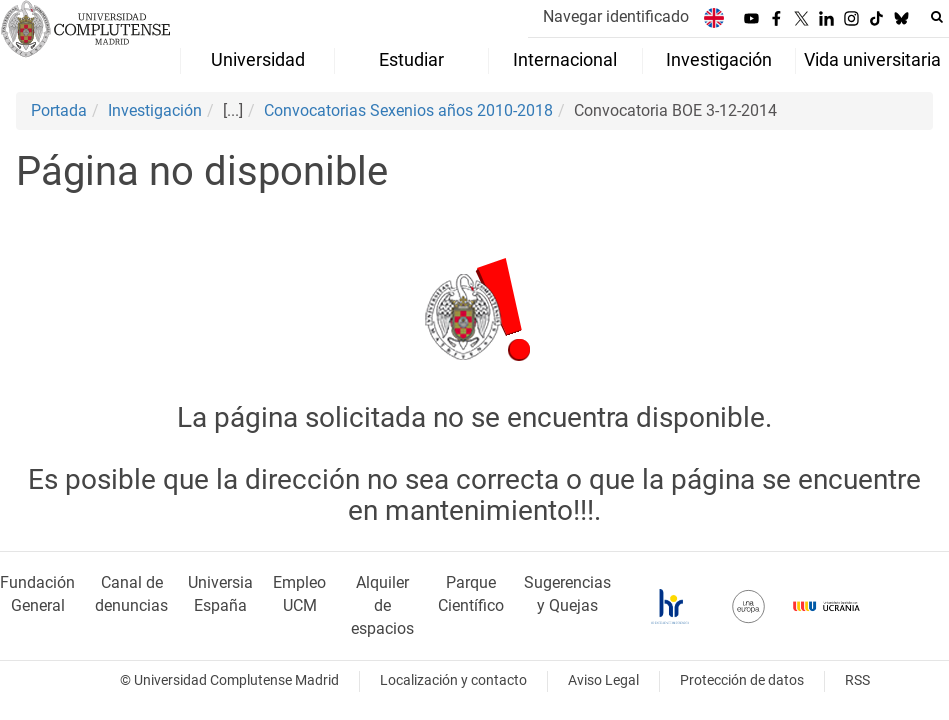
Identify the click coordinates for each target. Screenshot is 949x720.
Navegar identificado (616, 16)
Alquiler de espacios (382, 605)
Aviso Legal (603, 680)
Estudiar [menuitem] (411, 60)
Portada (59, 110)
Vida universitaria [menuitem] (872, 60)
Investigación (155, 110)
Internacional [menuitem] (565, 60)
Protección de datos (742, 680)
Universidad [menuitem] (258, 60)
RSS (857, 680)
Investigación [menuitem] (719, 60)
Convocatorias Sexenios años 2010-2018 (408, 110)
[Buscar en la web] (937, 17)
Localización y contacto (453, 680)
